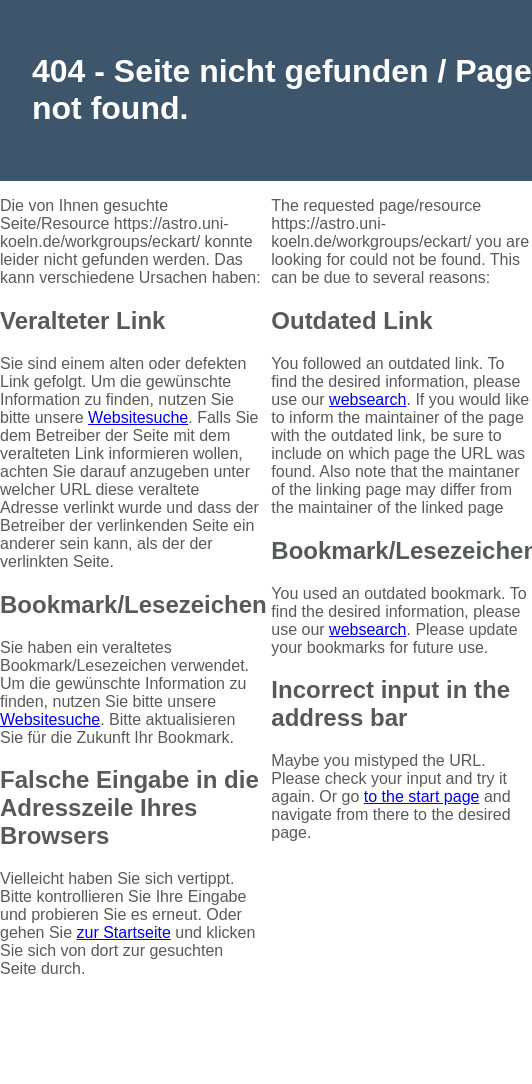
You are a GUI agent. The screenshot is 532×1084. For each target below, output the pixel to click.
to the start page (422, 796)
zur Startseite (124, 932)
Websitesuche (138, 417)
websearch (367, 399)
